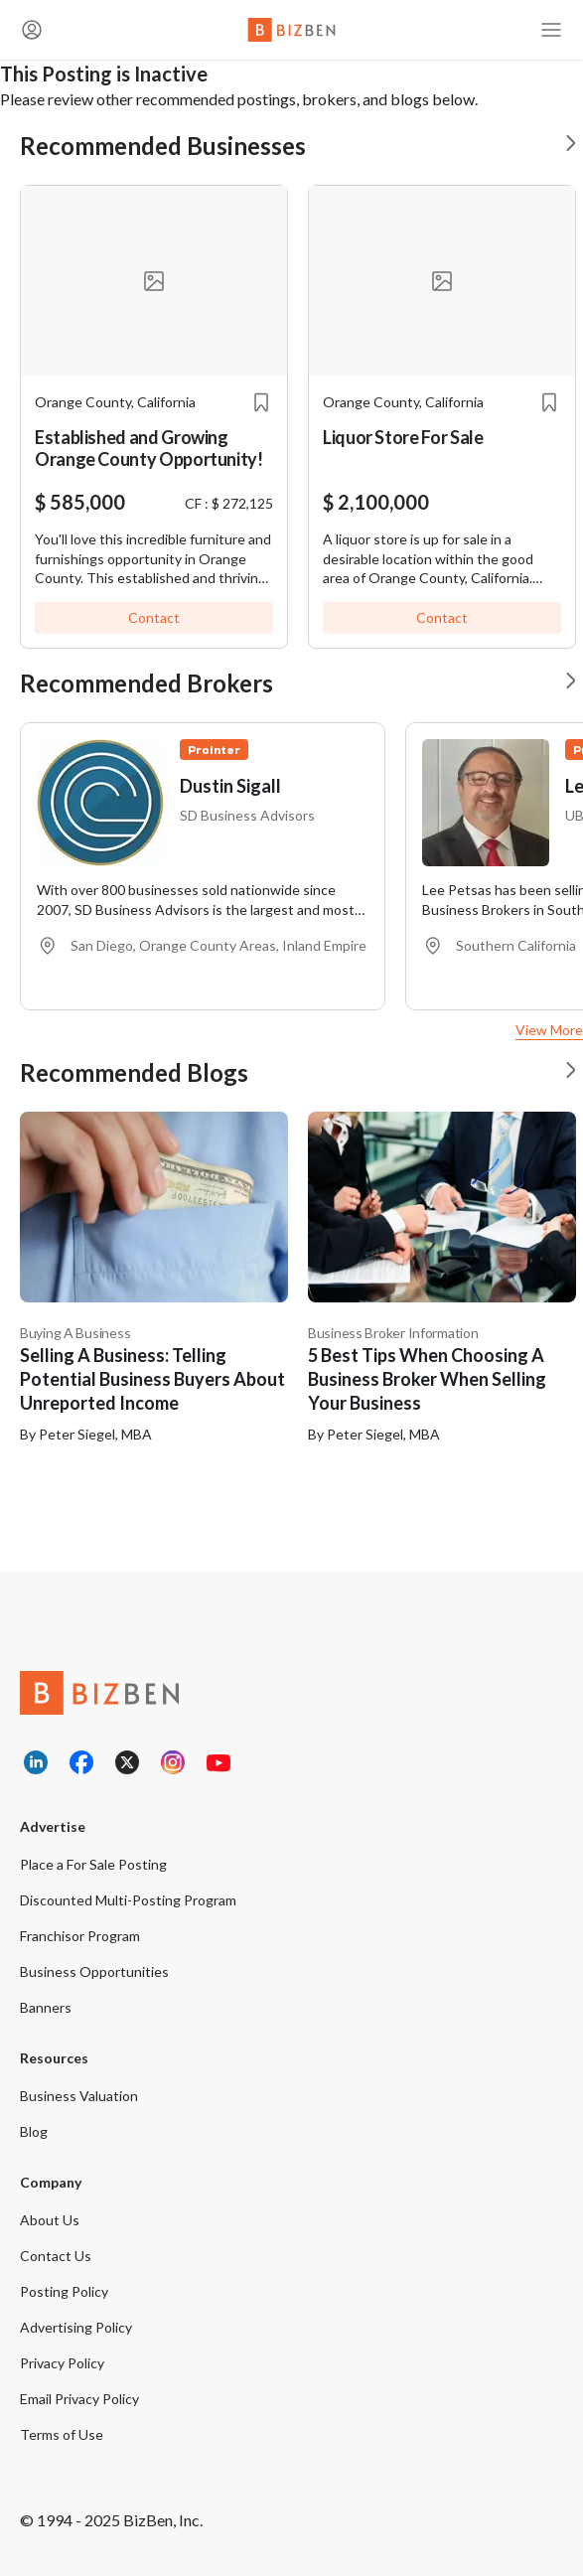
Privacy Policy (62, 2362)
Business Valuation (79, 2095)
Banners (46, 2007)
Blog (34, 2131)
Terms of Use (61, 2434)
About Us (49, 2219)
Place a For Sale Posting (93, 1864)
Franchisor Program (80, 1935)
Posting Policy (64, 2291)
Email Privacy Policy (79, 2398)
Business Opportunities (94, 1971)
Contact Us (55, 2255)
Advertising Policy (76, 2327)
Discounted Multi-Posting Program (128, 1900)
